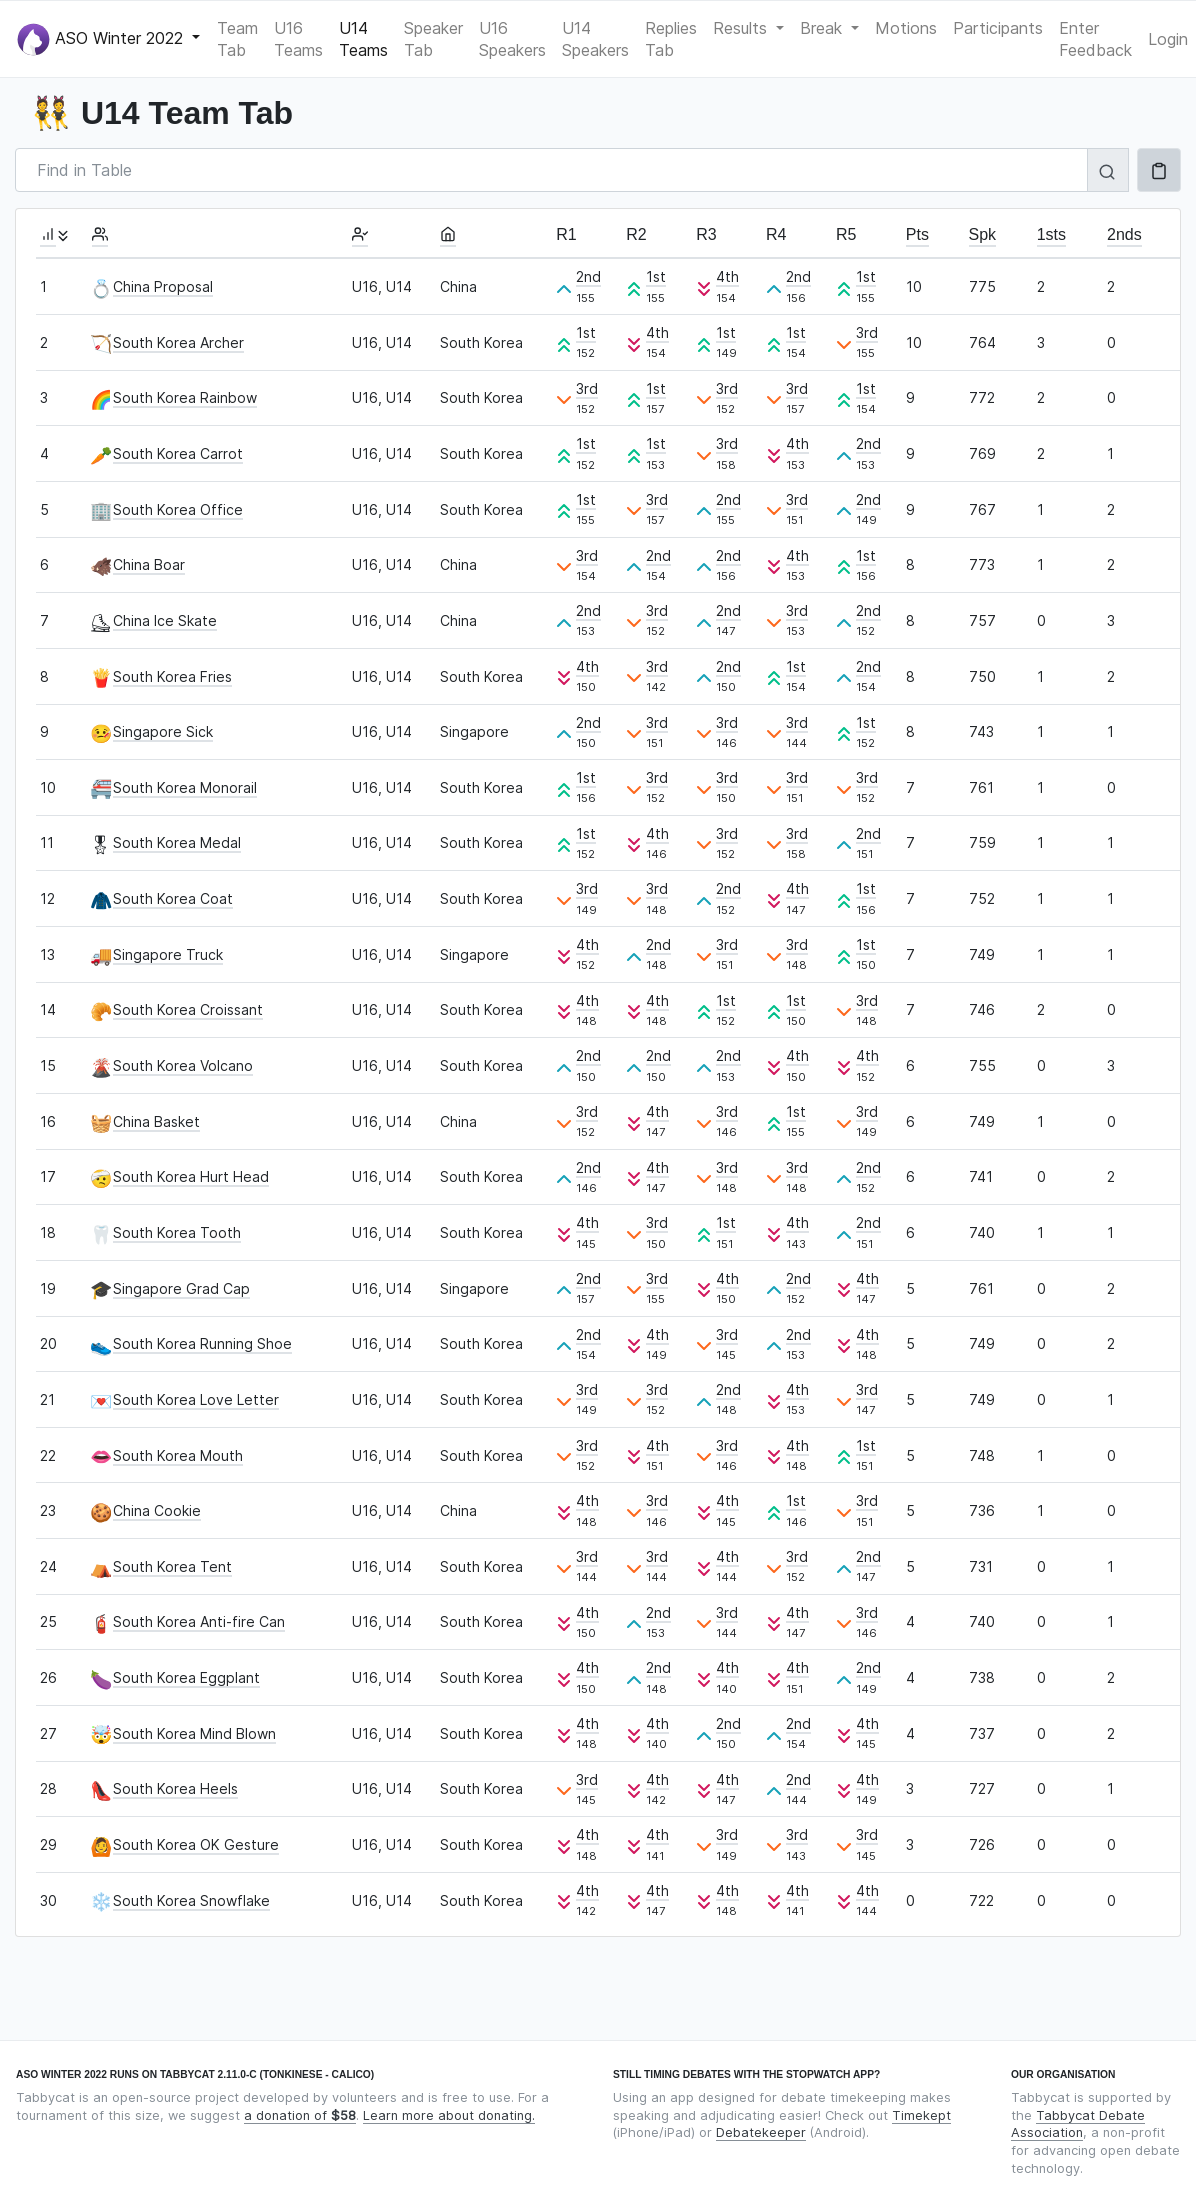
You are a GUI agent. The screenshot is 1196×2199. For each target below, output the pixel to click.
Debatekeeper (761, 2132)
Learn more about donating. (449, 2115)
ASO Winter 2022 (102, 39)
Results (742, 28)
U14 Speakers (595, 39)
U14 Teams (363, 39)
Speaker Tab (433, 39)
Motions (906, 28)
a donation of (300, 2115)
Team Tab (237, 39)
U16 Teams (298, 39)
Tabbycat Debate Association (1078, 2124)
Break (823, 28)
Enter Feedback (1095, 39)
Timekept (921, 2115)
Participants (998, 28)
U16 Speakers (512, 39)
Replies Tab (671, 39)
